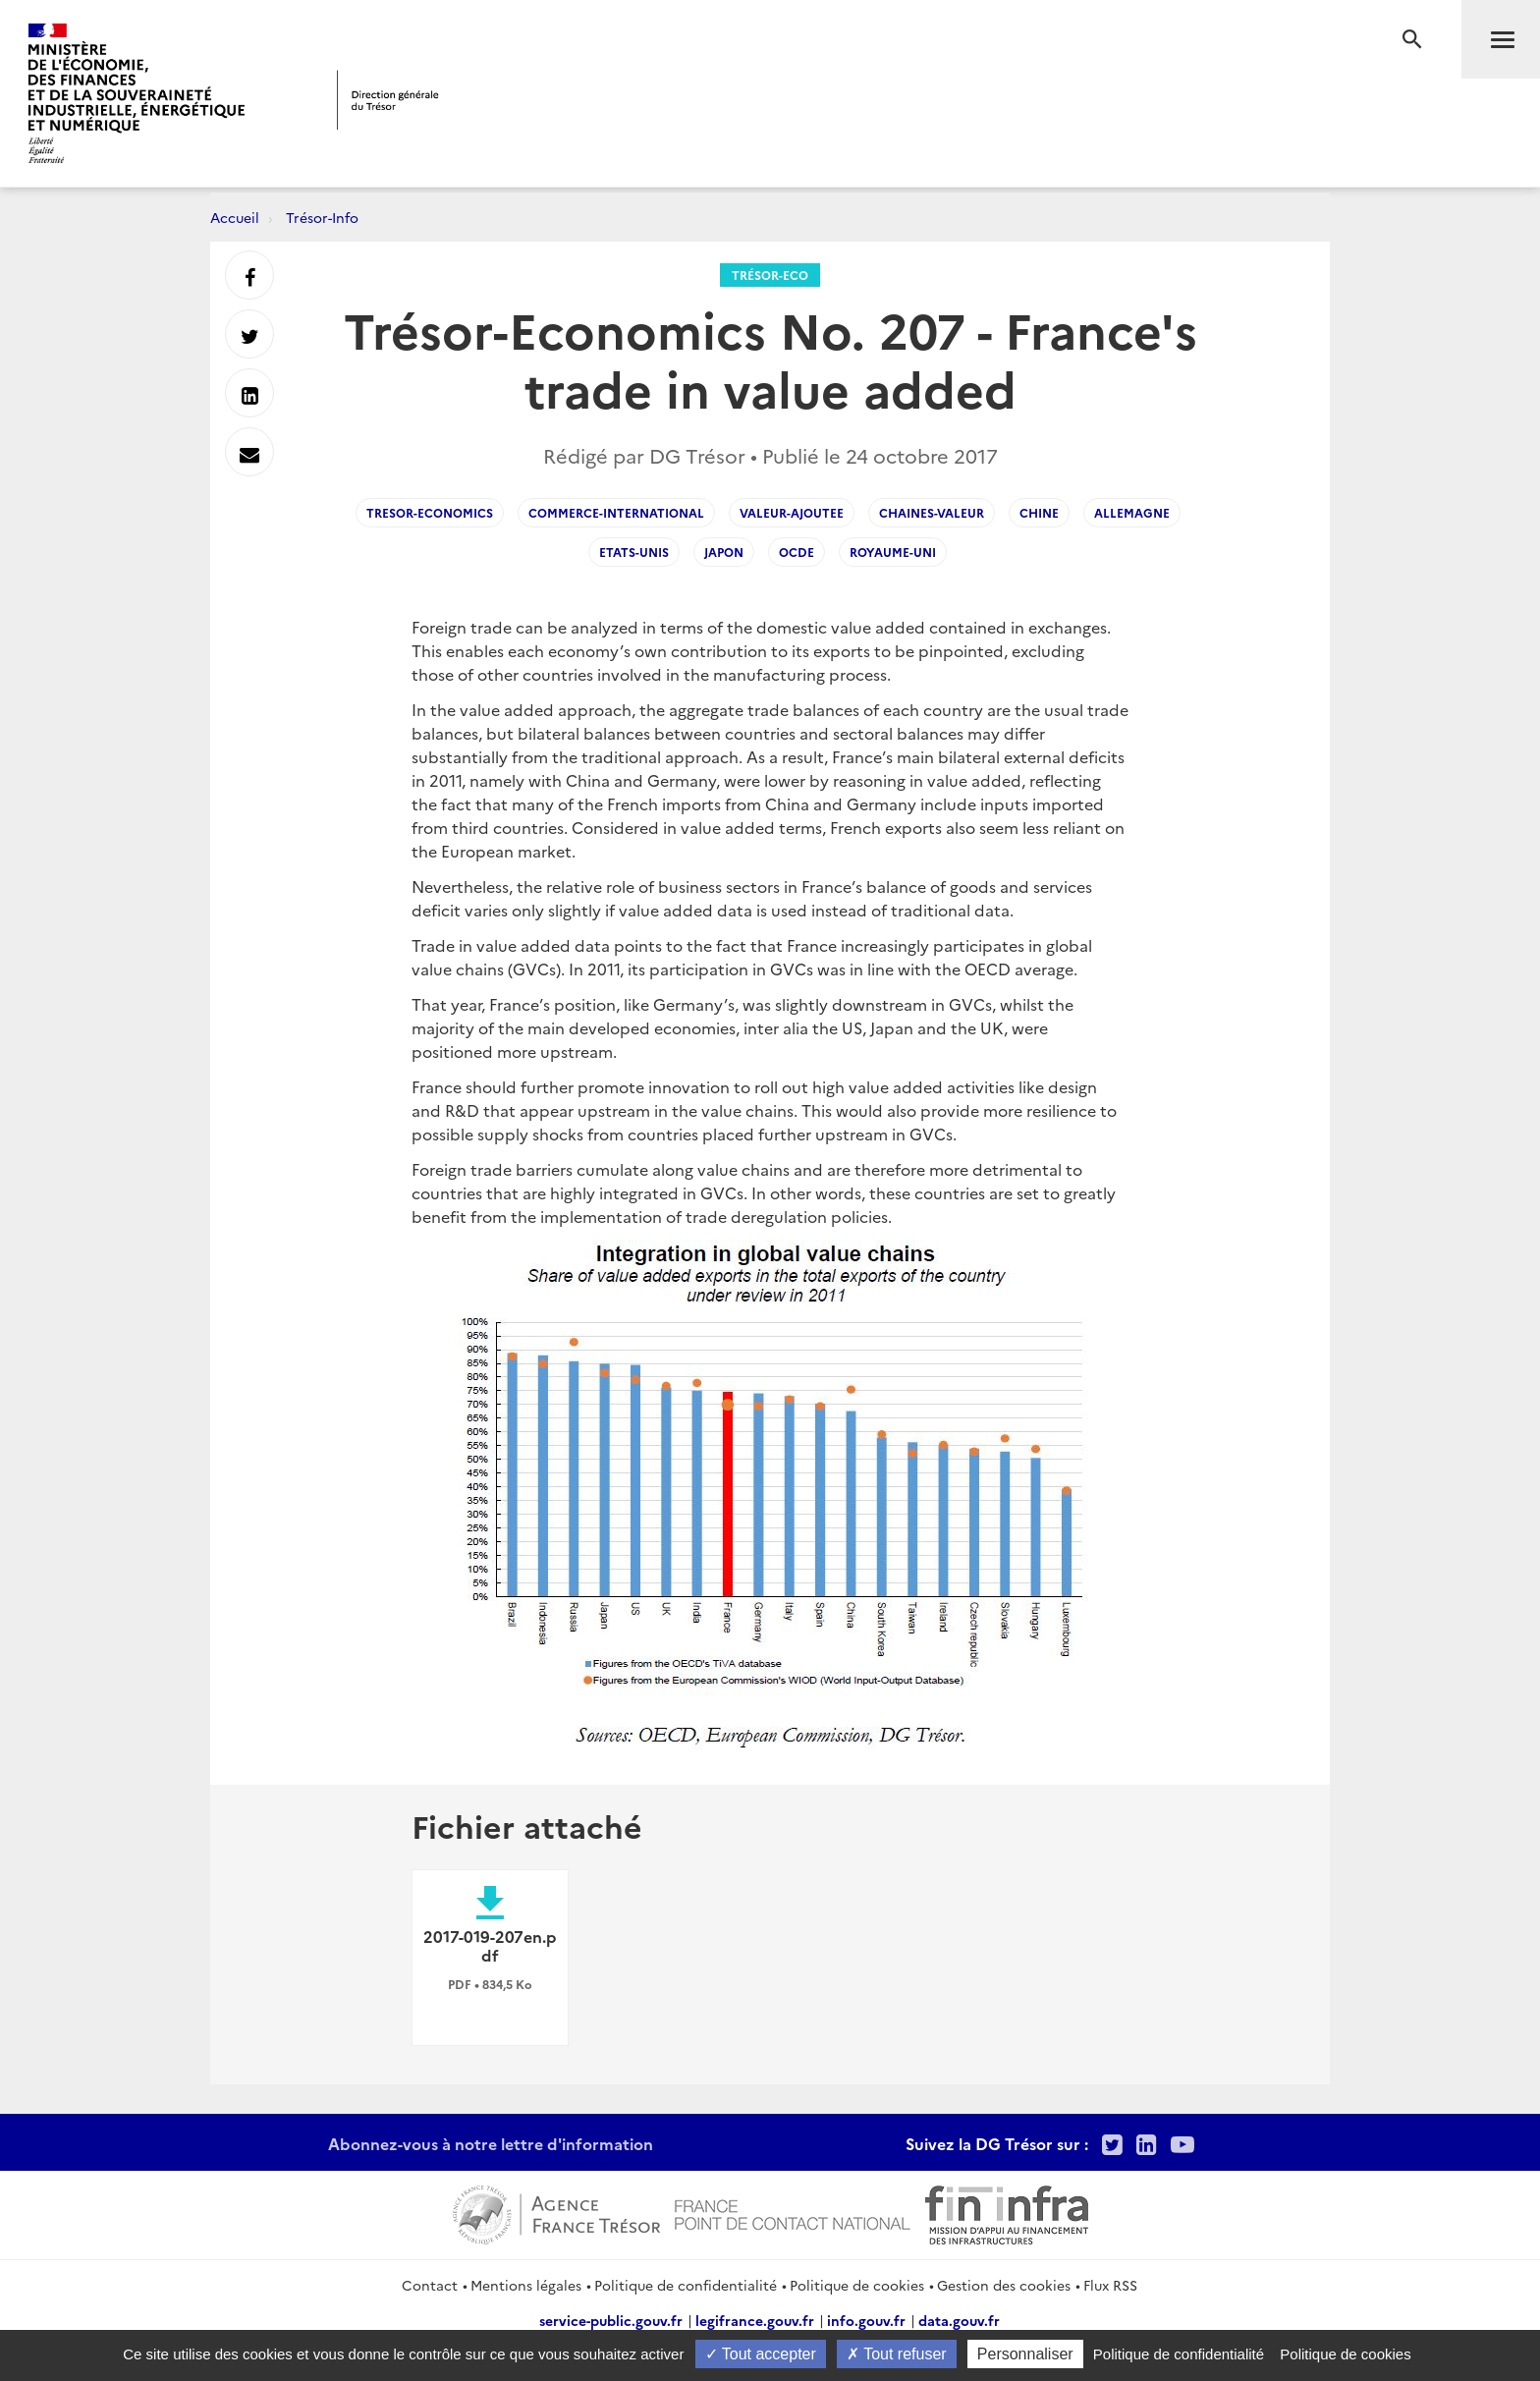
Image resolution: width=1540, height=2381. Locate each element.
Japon (723, 551)
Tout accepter (760, 2354)
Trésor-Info (322, 217)
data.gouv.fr (959, 2320)
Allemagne (1132, 512)
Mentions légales (525, 2285)
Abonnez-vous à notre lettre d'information (490, 2143)
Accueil (234, 217)
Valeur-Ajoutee (792, 512)
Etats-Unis (634, 551)
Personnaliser (1025, 2354)
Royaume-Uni (893, 551)
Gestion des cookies (1004, 2285)
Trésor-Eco (770, 274)
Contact (430, 2285)
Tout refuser (897, 2354)
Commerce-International (616, 512)
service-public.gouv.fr (611, 2320)
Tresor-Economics (429, 512)
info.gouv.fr (866, 2320)
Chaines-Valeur (931, 512)
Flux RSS (1110, 2285)
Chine (1039, 512)
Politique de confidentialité (685, 2285)
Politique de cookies (857, 2285)
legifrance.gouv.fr (754, 2320)
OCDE (796, 551)
